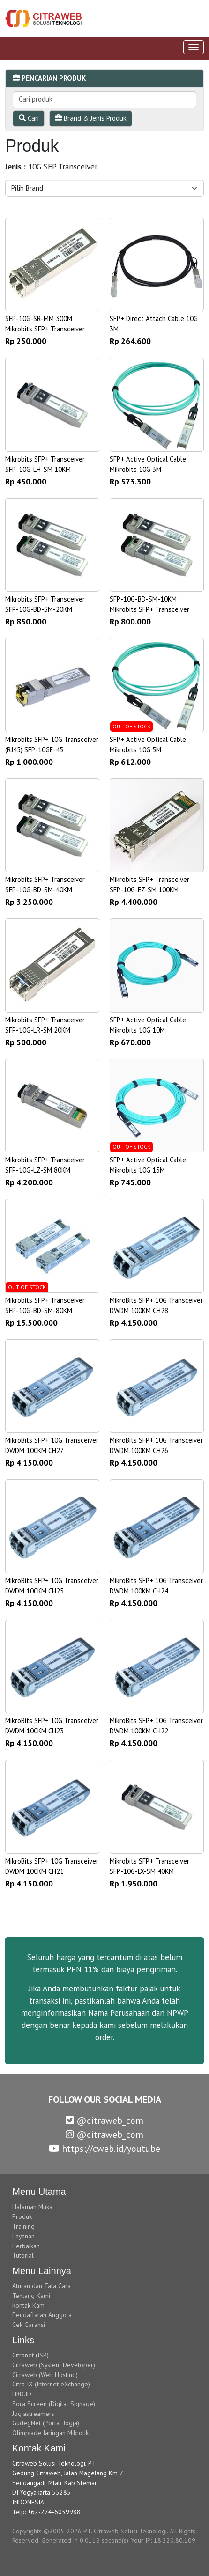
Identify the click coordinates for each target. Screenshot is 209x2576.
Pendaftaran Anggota (42, 2315)
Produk (22, 2216)
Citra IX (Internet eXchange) (51, 2384)
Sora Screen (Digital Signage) (53, 2404)
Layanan (23, 2236)
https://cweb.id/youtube (104, 2149)
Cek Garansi (28, 2324)
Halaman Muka (32, 2206)
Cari (29, 118)
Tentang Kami (31, 2295)
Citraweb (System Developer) (53, 2365)
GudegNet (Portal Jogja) (45, 2423)
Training (23, 2226)
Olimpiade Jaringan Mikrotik (50, 2433)
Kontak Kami (29, 2305)
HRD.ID (21, 2394)
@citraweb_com (104, 2120)
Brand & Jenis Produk (91, 118)
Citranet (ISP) (30, 2355)
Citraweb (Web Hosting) (45, 2375)
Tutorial (23, 2255)
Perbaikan (26, 2246)
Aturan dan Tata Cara (41, 2286)
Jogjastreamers (33, 2413)
